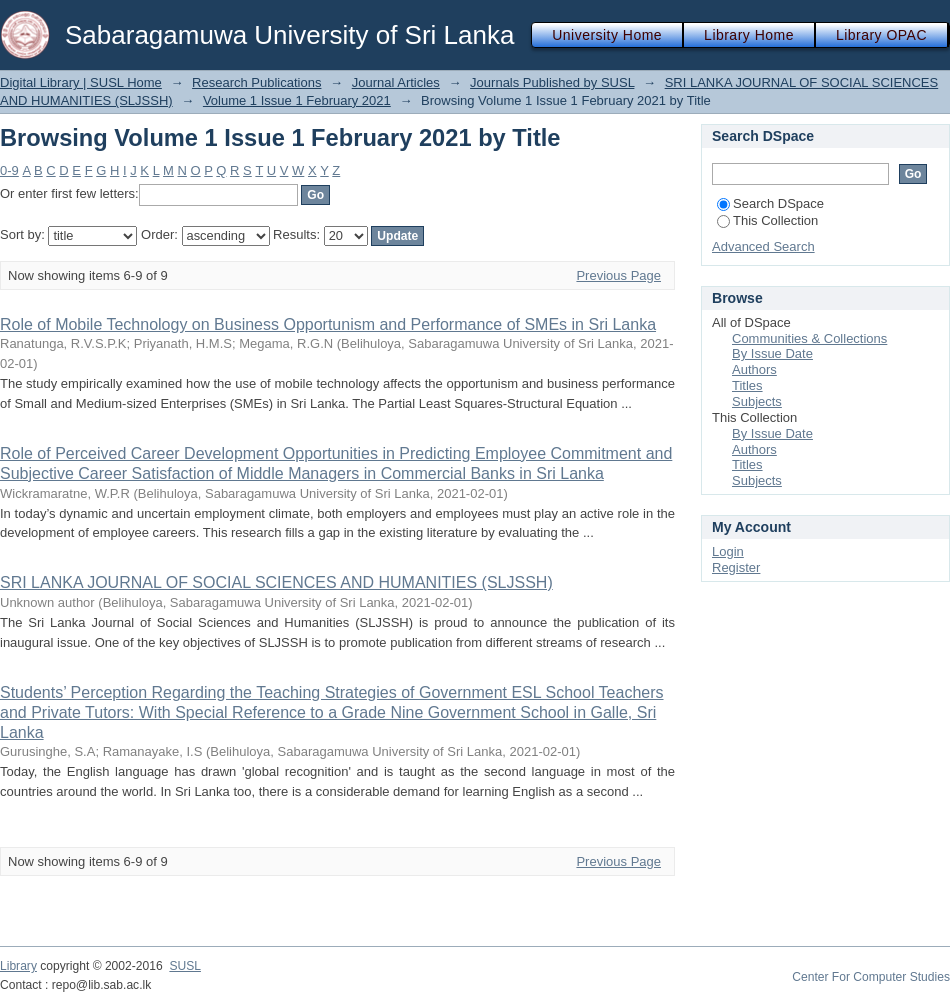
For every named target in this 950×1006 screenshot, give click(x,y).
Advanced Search (763, 246)
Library (18, 966)
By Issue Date (772, 353)
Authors (754, 369)
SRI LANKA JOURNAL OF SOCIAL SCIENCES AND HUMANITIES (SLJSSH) (276, 582)
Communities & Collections (809, 338)
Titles (747, 385)
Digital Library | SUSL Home (81, 82)
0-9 (9, 170)
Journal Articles (396, 82)
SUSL (185, 966)
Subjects (757, 401)
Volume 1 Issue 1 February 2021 (297, 100)
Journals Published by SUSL (552, 82)
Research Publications (256, 82)
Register (736, 567)
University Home (607, 35)
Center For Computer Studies (871, 977)
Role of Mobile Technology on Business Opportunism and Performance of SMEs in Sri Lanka (328, 324)
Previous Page (618, 275)
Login (728, 551)
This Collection (767, 220)
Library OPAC (881, 35)
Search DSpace (770, 203)
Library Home (749, 35)
